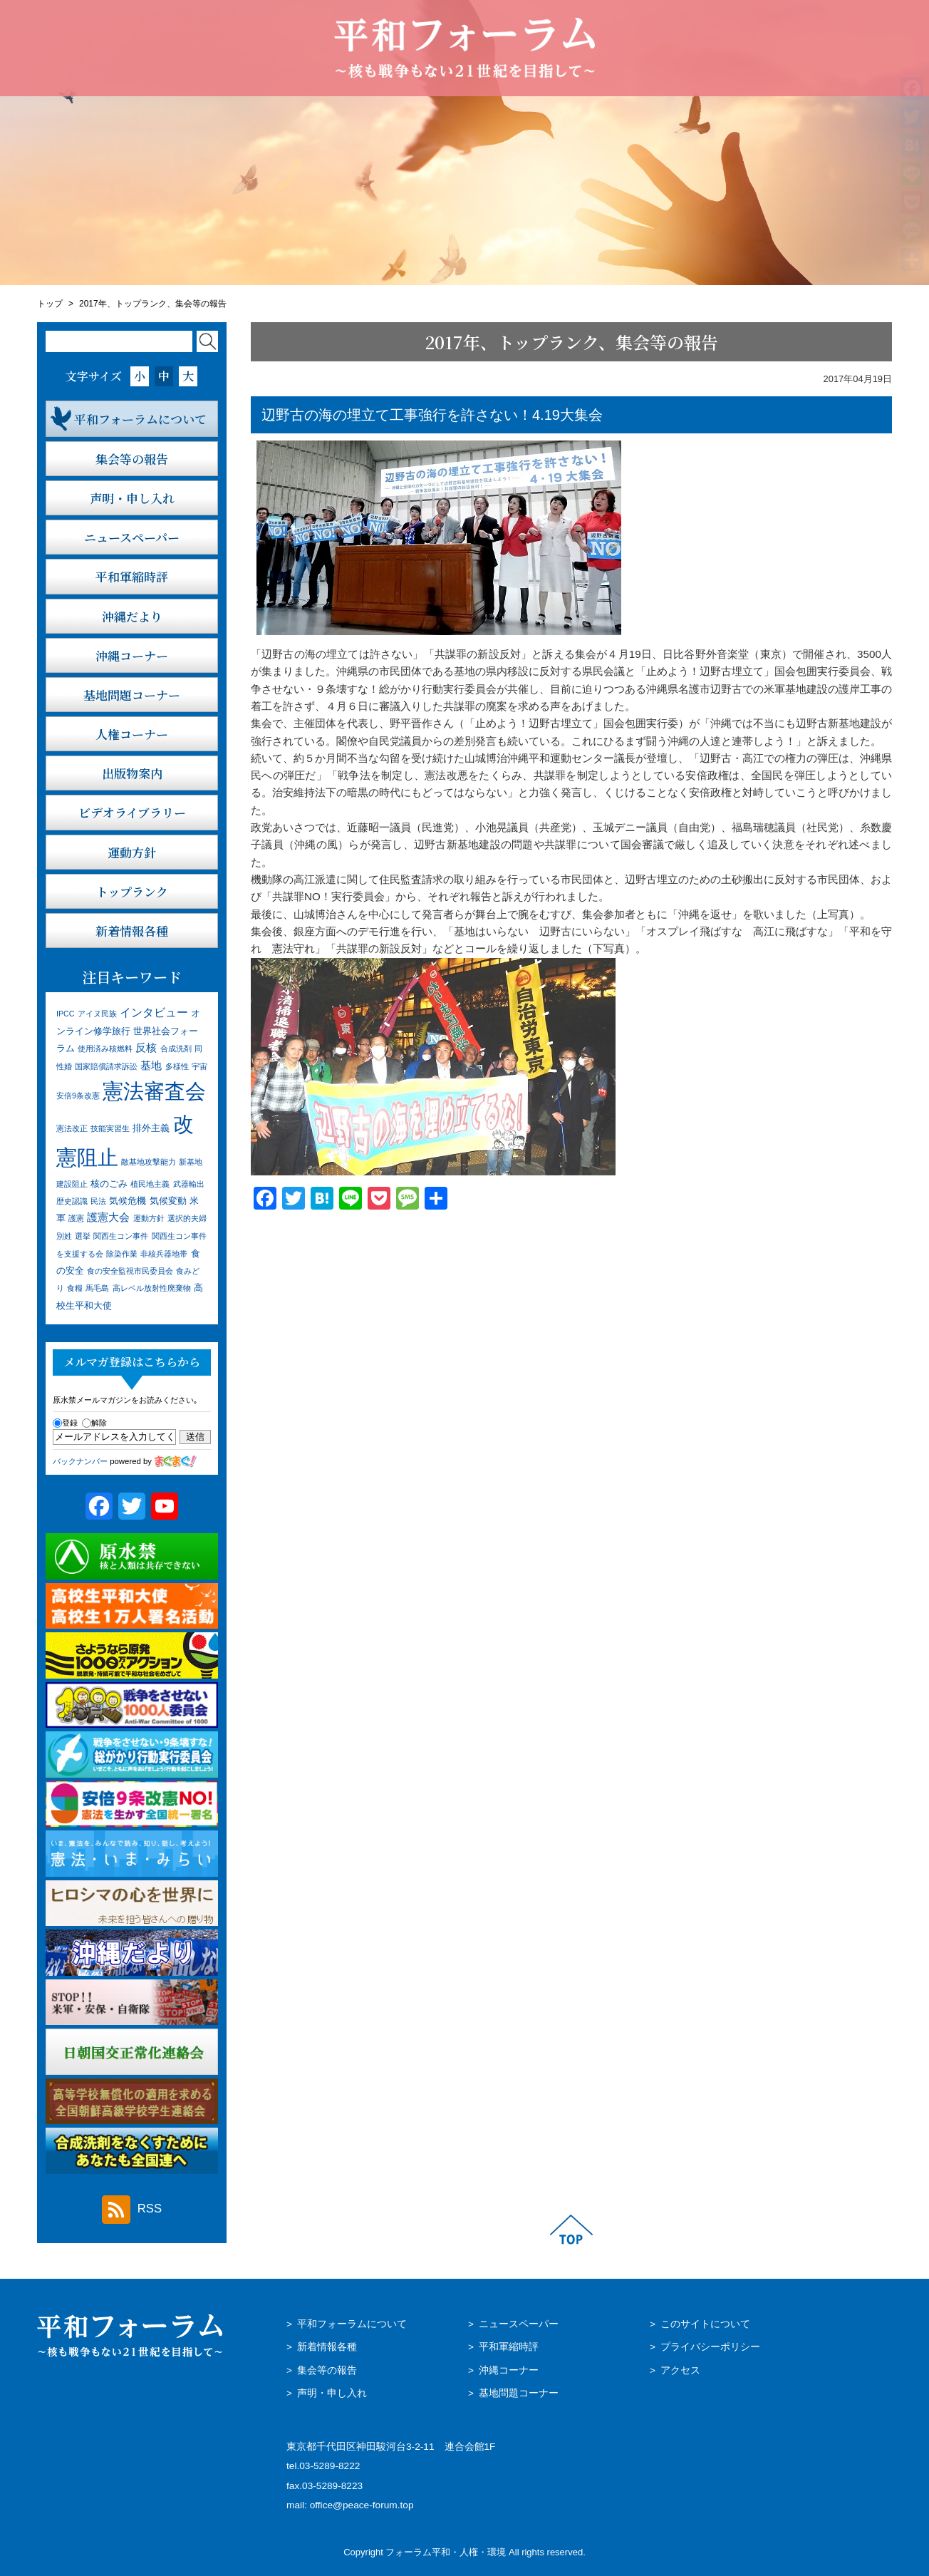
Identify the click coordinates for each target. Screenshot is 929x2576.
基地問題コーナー (519, 2393)
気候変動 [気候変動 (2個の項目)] (168, 1200)
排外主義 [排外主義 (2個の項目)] (151, 1128)
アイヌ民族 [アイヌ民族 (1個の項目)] (97, 1013)
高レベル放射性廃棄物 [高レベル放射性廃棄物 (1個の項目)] (152, 1288)
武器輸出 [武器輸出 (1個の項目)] (188, 1184)
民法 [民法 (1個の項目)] (98, 1201)
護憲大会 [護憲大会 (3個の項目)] (108, 1217)
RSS (132, 2209)
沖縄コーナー (509, 2370)
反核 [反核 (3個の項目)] (146, 1047)
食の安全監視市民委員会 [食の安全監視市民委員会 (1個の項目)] (130, 1271)
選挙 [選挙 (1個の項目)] (82, 1236)
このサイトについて (705, 2324)
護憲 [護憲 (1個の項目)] (76, 1218)
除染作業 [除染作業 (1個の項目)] (121, 1254)
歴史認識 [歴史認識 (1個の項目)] (72, 1201)
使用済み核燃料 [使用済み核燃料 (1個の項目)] (105, 1048)
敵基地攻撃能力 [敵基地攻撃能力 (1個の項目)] (148, 1162)
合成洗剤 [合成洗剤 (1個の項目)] (176, 1048)
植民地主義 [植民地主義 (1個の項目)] (150, 1184)
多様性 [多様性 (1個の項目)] (177, 1066)
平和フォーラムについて (352, 2324)
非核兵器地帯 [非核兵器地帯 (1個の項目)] (163, 1254)
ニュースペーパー (519, 2324)
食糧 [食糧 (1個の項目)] (75, 1288)
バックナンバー (80, 1461)
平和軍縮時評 (509, 2346)
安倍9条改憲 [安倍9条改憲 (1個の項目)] (78, 1095)
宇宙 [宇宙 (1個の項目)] (199, 1066)
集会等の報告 (327, 2370)
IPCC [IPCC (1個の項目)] (65, 1013)
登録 (65, 1422)
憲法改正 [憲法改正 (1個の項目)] (72, 1128)
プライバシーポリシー (710, 2346)
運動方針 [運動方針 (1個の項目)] (149, 1218)
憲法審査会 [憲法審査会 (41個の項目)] (154, 1091)
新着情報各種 (327, 2346)
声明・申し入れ (332, 2393)
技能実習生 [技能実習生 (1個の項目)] (110, 1128)
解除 (94, 1422)
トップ (50, 304)
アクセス (680, 2370)
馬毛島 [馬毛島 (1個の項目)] (97, 1288)
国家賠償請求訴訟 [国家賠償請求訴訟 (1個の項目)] (106, 1066)
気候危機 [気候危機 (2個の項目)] (127, 1200)
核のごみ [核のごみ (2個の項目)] (109, 1183)
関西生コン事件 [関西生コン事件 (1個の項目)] (120, 1236)
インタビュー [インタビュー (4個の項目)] (154, 1012)
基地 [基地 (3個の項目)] (151, 1065)
